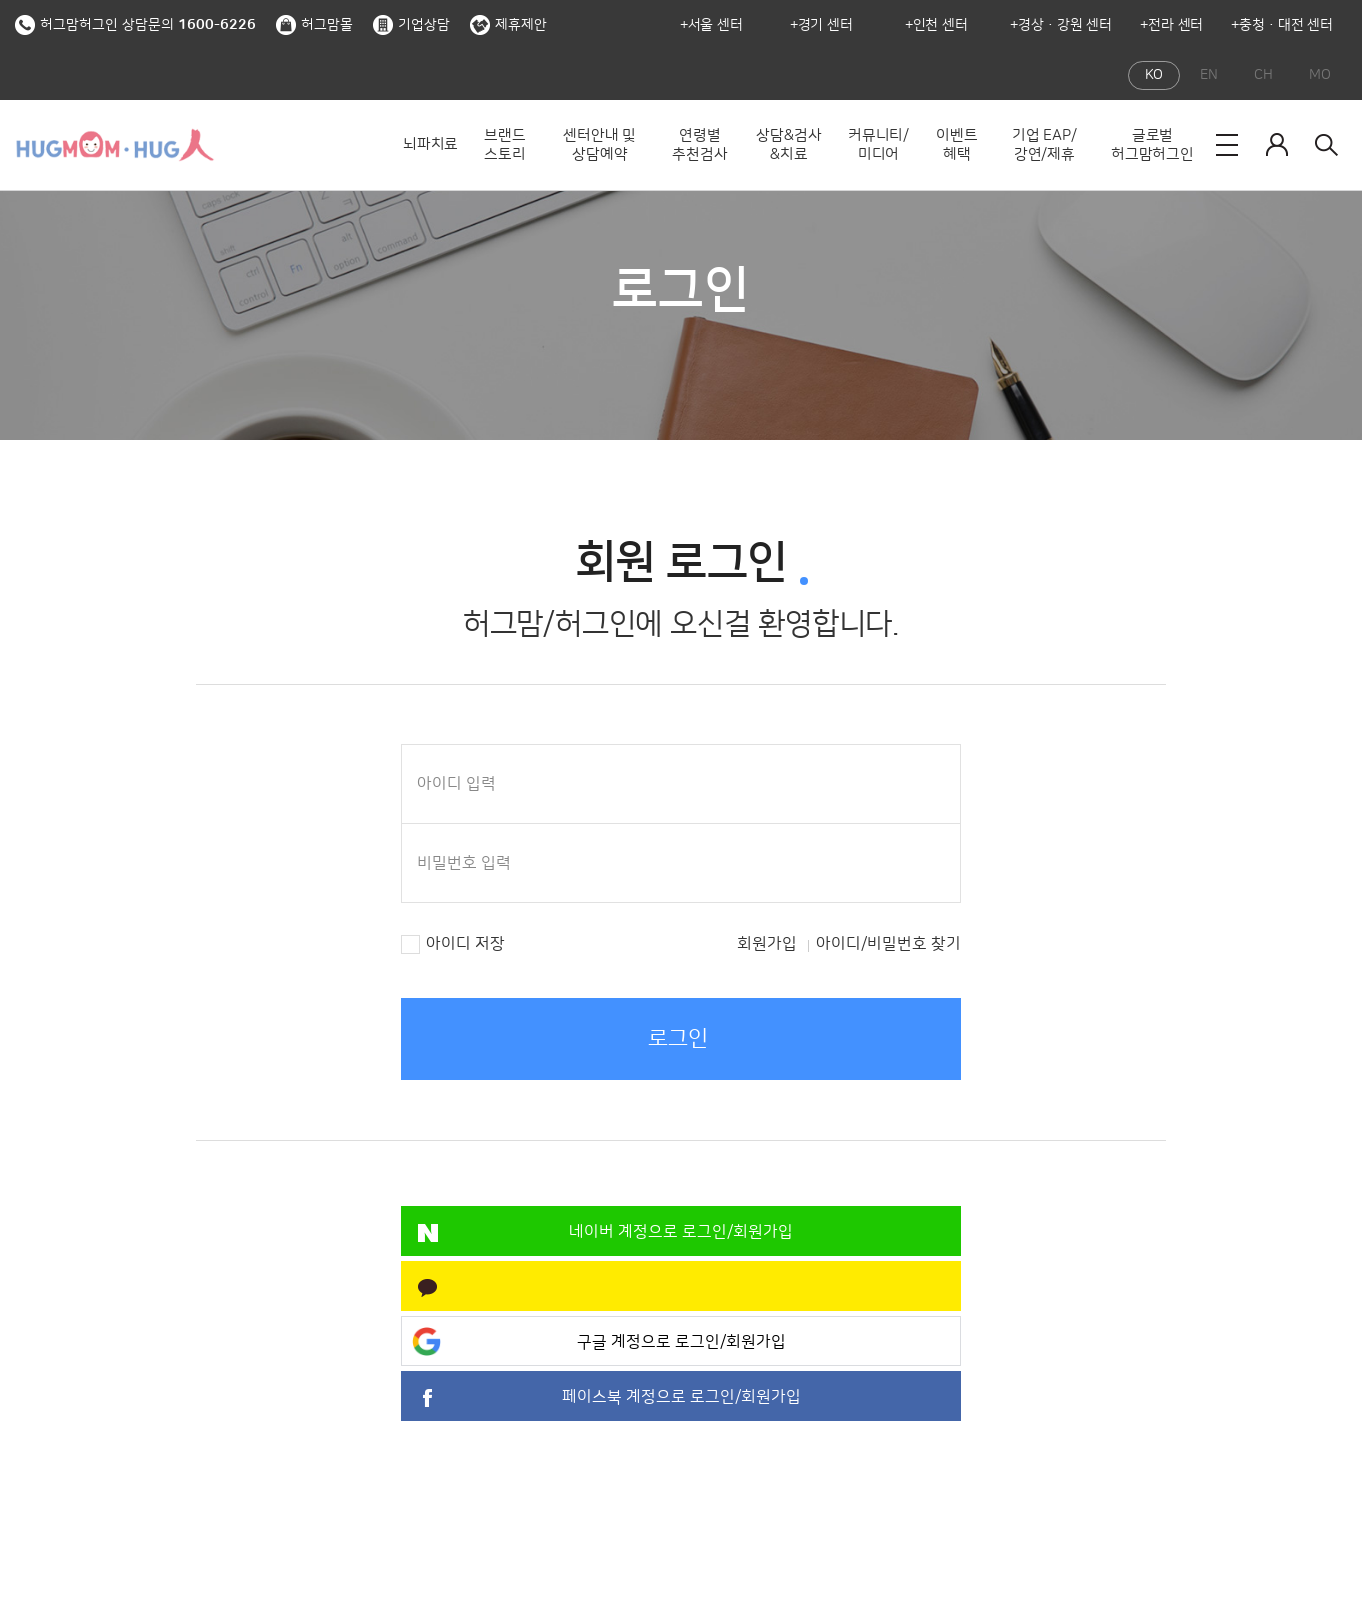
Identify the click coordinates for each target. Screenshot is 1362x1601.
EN (1209, 75)
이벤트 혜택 (956, 145)
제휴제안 (508, 25)
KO (1154, 75)
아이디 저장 (465, 944)
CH (1263, 75)
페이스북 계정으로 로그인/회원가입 (681, 1397)
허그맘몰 (314, 25)
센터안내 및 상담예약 (599, 145)
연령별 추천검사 (699, 145)
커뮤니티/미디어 (878, 145)
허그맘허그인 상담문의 (135, 25)
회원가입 (767, 944)
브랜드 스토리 (504, 145)
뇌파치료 (430, 144)
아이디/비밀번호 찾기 (888, 944)
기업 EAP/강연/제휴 (1044, 145)
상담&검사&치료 (788, 145)
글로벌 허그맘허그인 (1152, 145)
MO (1320, 75)
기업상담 (411, 25)
